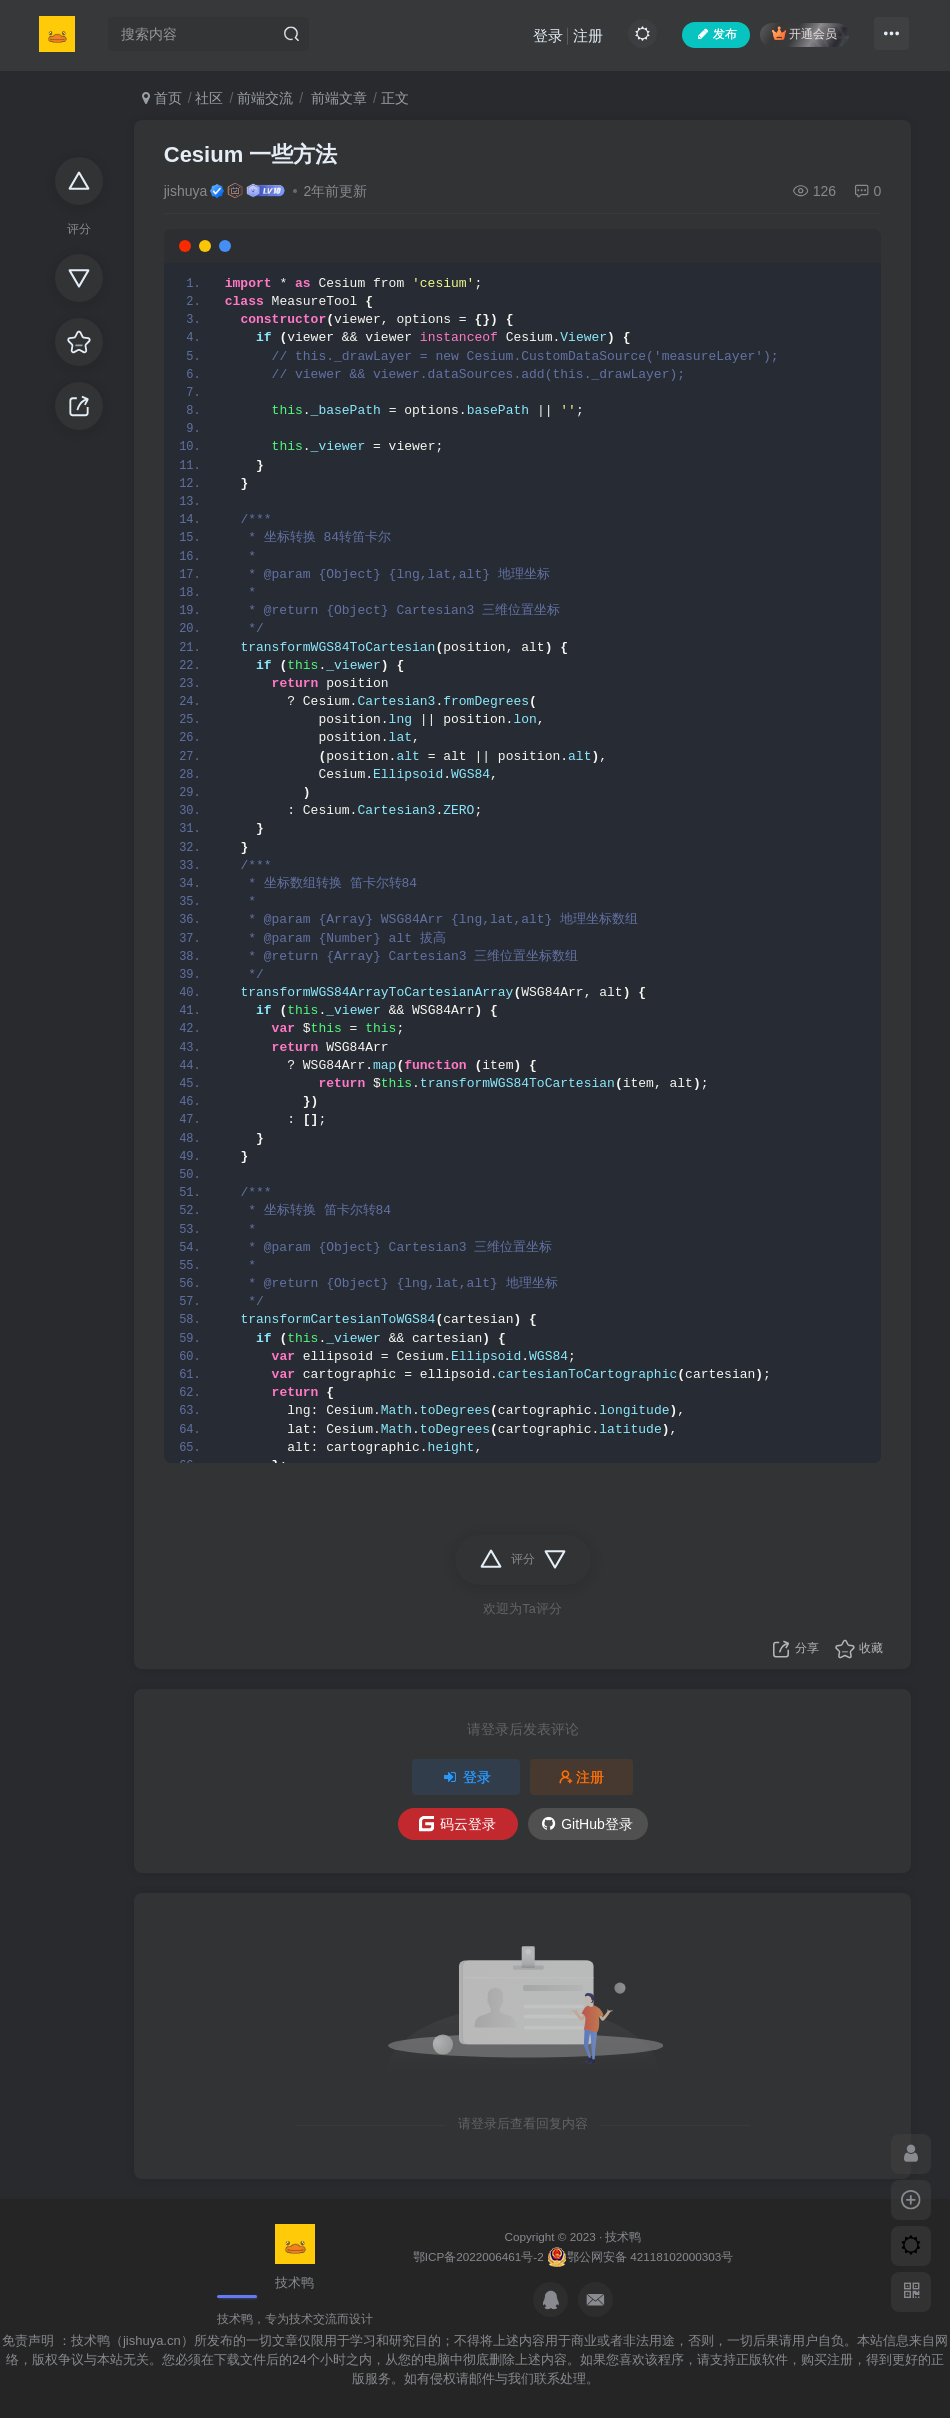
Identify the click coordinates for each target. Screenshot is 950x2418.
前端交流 (265, 98)
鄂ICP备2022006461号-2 (478, 2256)
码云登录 (457, 1824)
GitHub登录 (587, 1824)
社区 (209, 98)
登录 (548, 35)
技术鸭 (623, 2236)
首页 (162, 98)
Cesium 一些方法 (251, 154)
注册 (588, 35)
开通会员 (804, 33)
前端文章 (337, 98)
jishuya (186, 191)
